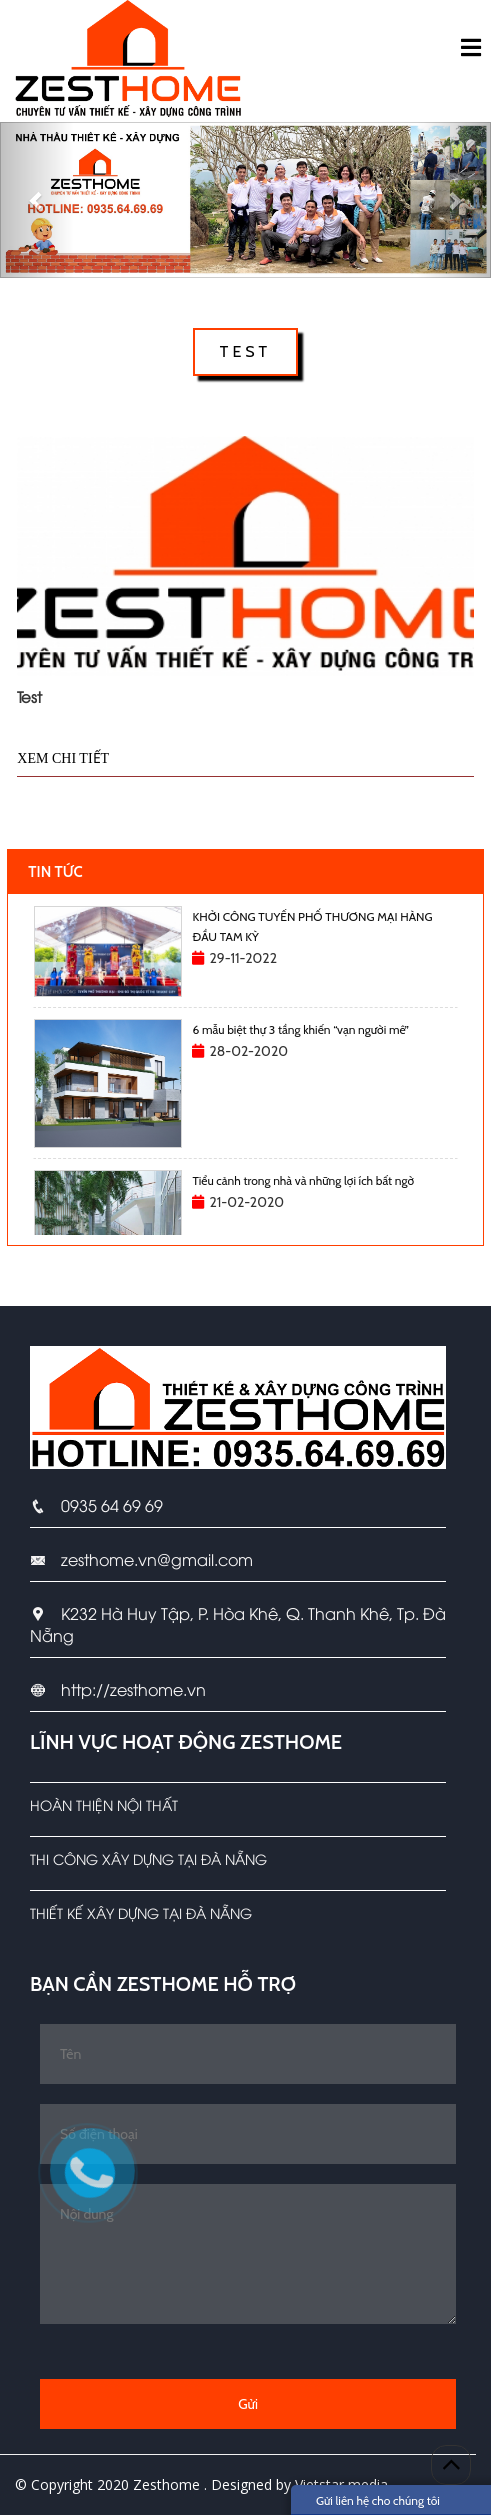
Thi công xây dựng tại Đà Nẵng (148, 1858)
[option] (245, 951)
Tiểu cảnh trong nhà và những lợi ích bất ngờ (303, 1180)
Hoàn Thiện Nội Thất (104, 1804)
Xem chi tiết (63, 758)
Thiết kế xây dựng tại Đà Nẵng (141, 1912)
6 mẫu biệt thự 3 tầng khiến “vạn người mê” (300, 1029)
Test (29, 696)
